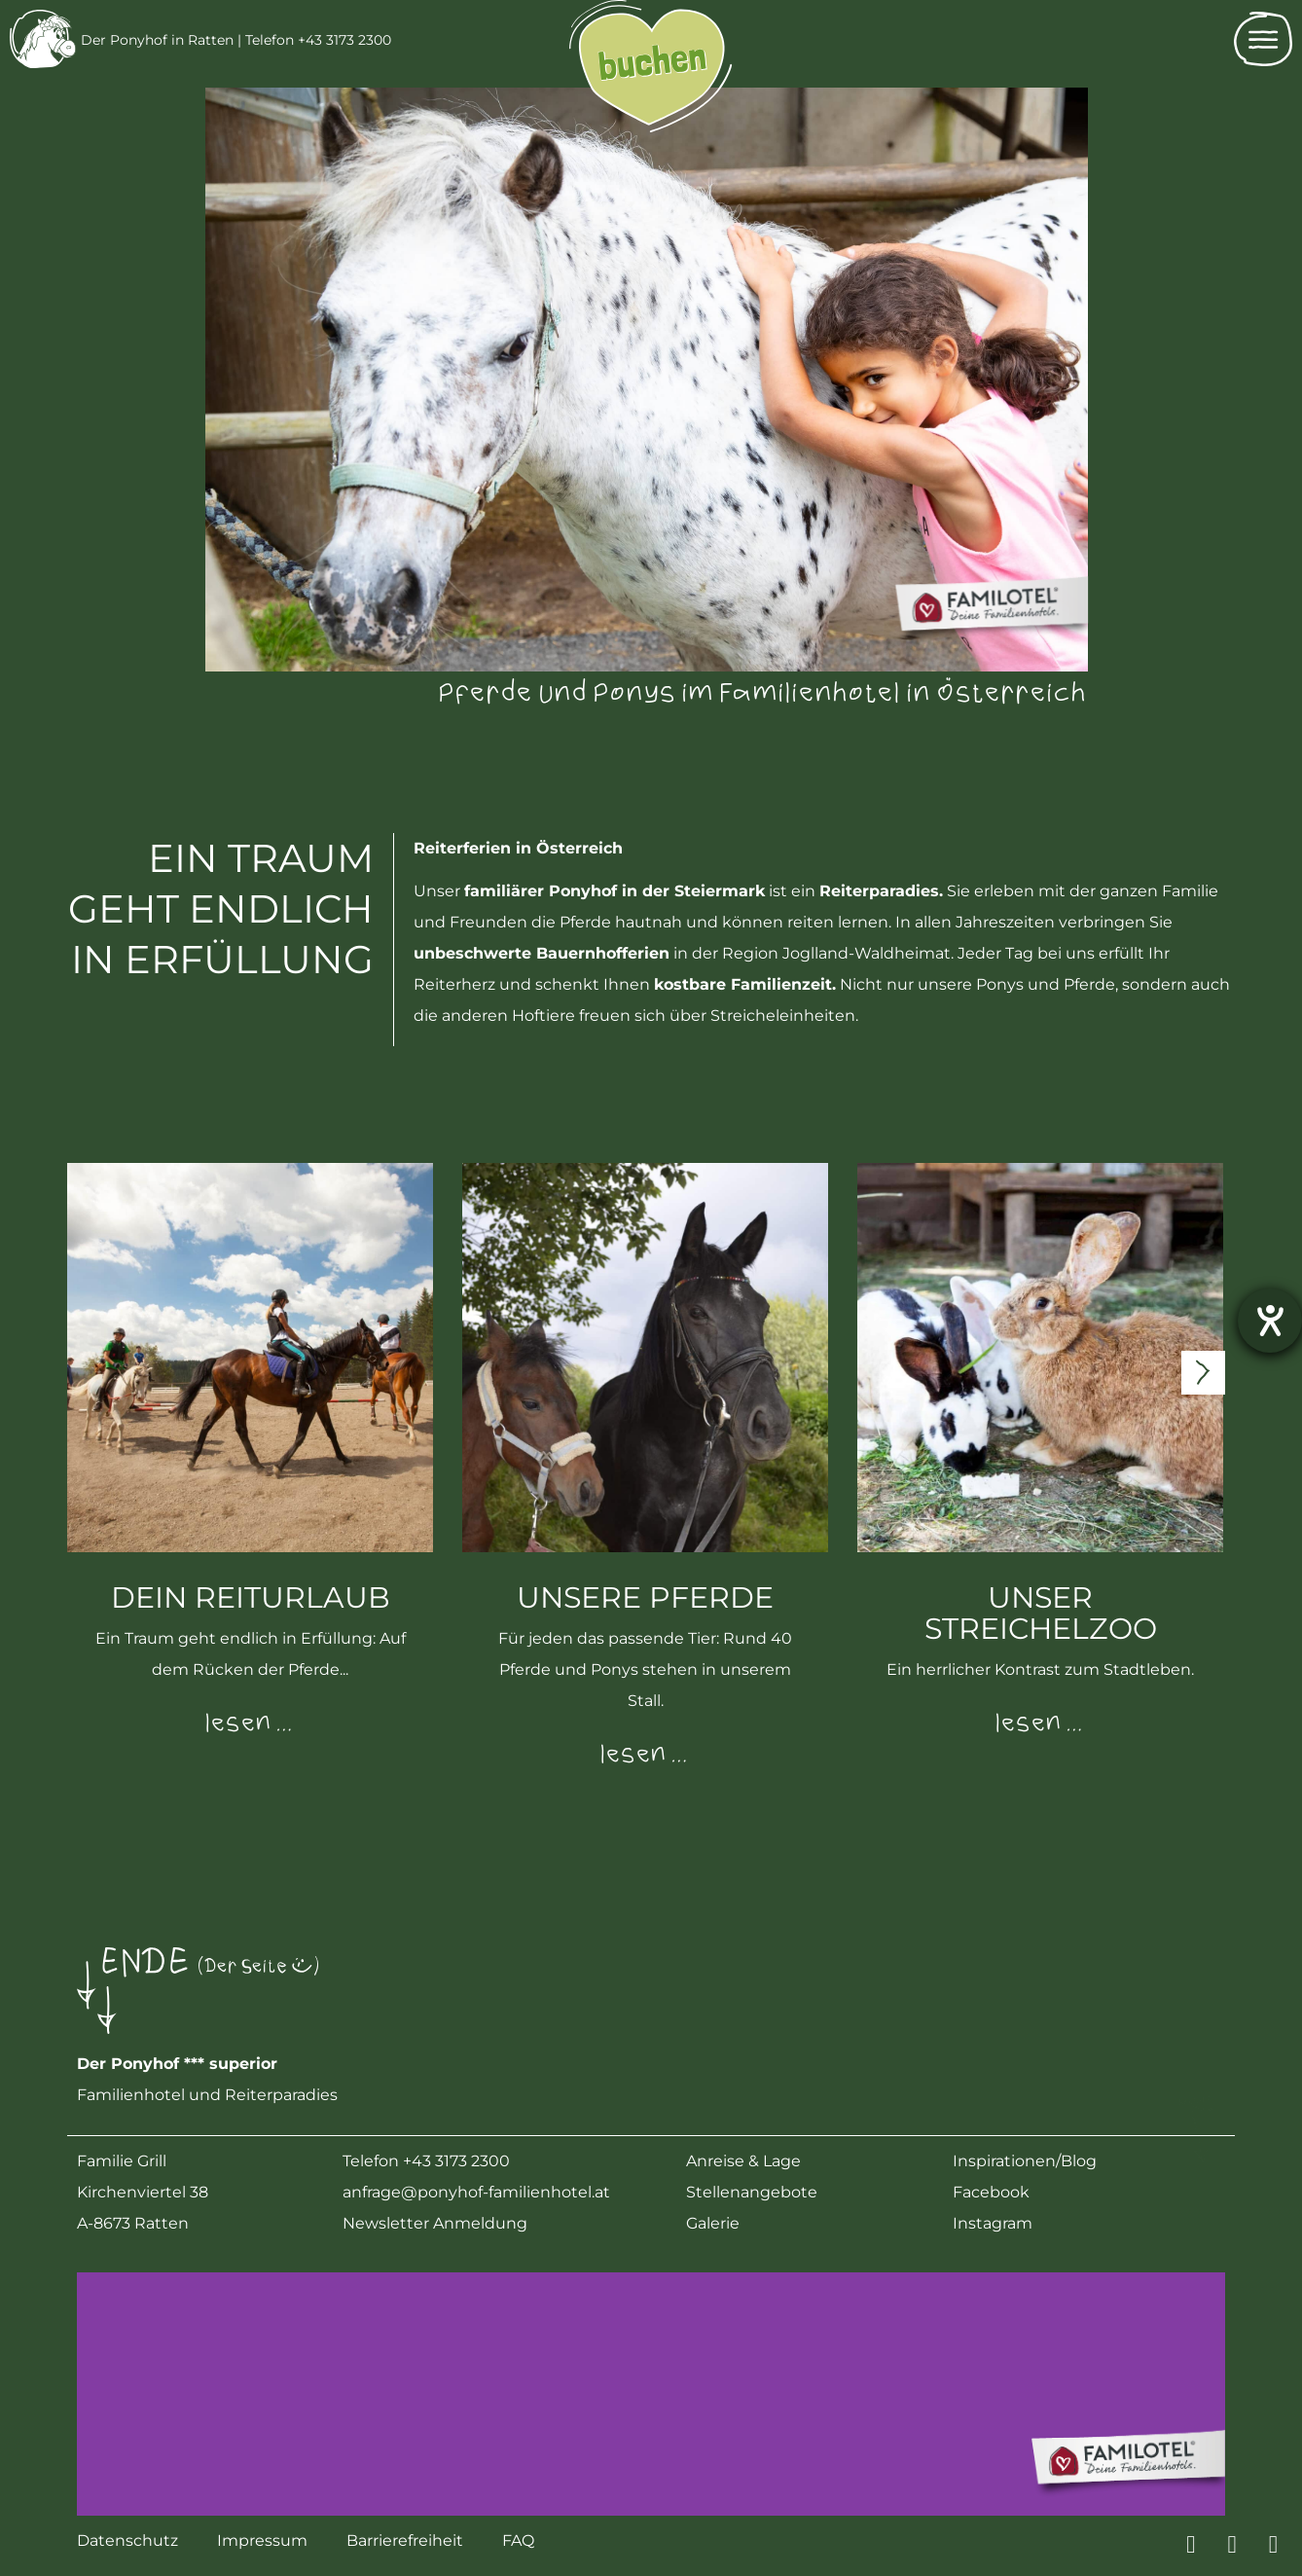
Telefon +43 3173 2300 (318, 40)
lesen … (250, 1724)
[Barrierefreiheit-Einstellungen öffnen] (1270, 1320)
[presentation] (1203, 1373)
